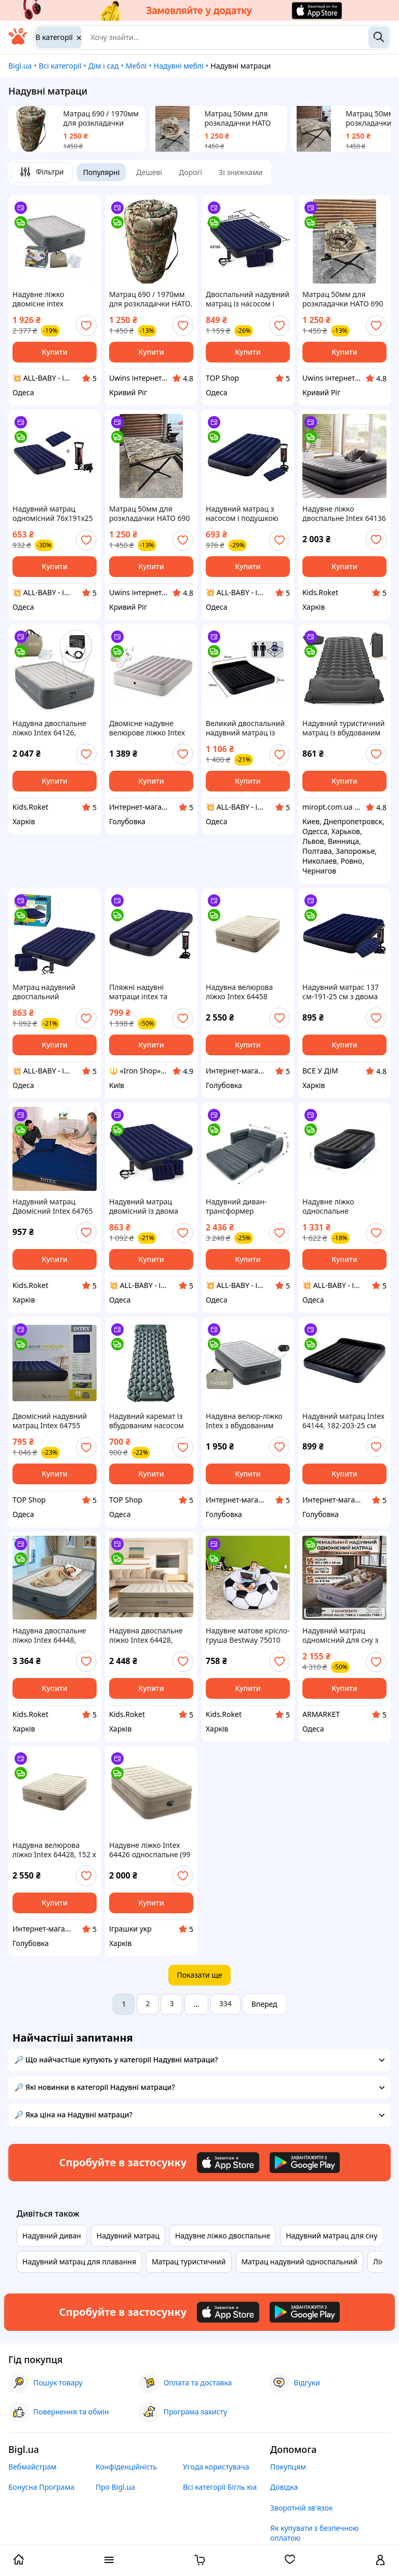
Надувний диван (51, 2235)
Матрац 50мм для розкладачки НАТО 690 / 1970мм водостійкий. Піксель (149, 513)
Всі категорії (59, 66)
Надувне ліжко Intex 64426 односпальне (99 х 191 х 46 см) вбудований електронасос (149, 1850)
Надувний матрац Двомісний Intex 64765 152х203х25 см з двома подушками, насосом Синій (53, 1206)
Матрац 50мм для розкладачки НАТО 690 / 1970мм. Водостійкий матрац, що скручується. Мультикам (241, 118)
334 (225, 2003)
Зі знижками (240, 172)
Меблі (136, 66)
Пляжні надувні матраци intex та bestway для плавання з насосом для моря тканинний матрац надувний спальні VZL (148, 992)
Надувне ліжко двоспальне (222, 2235)
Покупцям (288, 2467)
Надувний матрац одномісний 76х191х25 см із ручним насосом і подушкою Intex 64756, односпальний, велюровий (53, 513)
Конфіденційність (126, 2467)
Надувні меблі (179, 66)
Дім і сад (103, 66)
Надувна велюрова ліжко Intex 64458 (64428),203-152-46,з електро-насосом (241, 992)
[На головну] (17, 42)
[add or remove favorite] (86, 325)
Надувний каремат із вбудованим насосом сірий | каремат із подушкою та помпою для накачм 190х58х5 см (148, 1421)
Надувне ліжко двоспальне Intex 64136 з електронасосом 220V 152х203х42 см (344, 513)
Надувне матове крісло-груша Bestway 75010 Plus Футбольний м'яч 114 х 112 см (248, 1635)
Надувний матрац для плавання (79, 2261)
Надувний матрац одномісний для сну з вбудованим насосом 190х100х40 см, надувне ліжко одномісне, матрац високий (340, 1635)
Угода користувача (216, 2467)
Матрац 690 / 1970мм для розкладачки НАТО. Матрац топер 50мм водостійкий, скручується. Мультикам (101, 118)
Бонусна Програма (41, 2487)
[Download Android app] (305, 2162)
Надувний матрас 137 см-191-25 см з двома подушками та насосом (343, 992)
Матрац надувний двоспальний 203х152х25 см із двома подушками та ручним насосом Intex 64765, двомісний (54, 992)
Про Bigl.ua (115, 2487)
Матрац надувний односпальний (299, 2261)
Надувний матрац (128, 2235)
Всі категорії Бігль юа (220, 2487)
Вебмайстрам (32, 2467)
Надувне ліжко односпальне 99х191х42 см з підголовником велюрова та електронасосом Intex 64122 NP (341, 1206)
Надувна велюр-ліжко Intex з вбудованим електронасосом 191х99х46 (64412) (244, 1421)
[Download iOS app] (228, 2162)
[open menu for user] (380, 2561)
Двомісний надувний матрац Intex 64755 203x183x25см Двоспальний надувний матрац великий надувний (54, 1421)
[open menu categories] (109, 2561)
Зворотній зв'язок (301, 2508)
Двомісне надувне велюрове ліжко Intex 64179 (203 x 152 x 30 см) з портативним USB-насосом (151, 728)
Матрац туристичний (189, 2261)
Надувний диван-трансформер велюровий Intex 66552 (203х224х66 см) (247, 1206)
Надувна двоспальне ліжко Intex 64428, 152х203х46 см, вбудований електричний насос (146, 1635)
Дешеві (149, 172)
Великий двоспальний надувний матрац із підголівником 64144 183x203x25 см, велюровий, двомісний (246, 728)
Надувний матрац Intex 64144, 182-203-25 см (343, 1421)
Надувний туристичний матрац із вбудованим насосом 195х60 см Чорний (343, 728)
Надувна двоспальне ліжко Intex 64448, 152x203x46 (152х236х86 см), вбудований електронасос (49, 1635)
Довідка (284, 2487)
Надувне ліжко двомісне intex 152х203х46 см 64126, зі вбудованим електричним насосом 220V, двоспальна (54, 299)
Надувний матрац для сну (331, 2235)
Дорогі (190, 172)
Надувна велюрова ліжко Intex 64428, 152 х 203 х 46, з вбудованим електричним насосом (54, 1850)
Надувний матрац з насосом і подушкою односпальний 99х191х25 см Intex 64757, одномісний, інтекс (242, 513)
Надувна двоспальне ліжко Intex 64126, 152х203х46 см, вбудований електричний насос (49, 728)
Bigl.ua (20, 66)
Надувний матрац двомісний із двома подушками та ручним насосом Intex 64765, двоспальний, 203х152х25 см (148, 1206)
